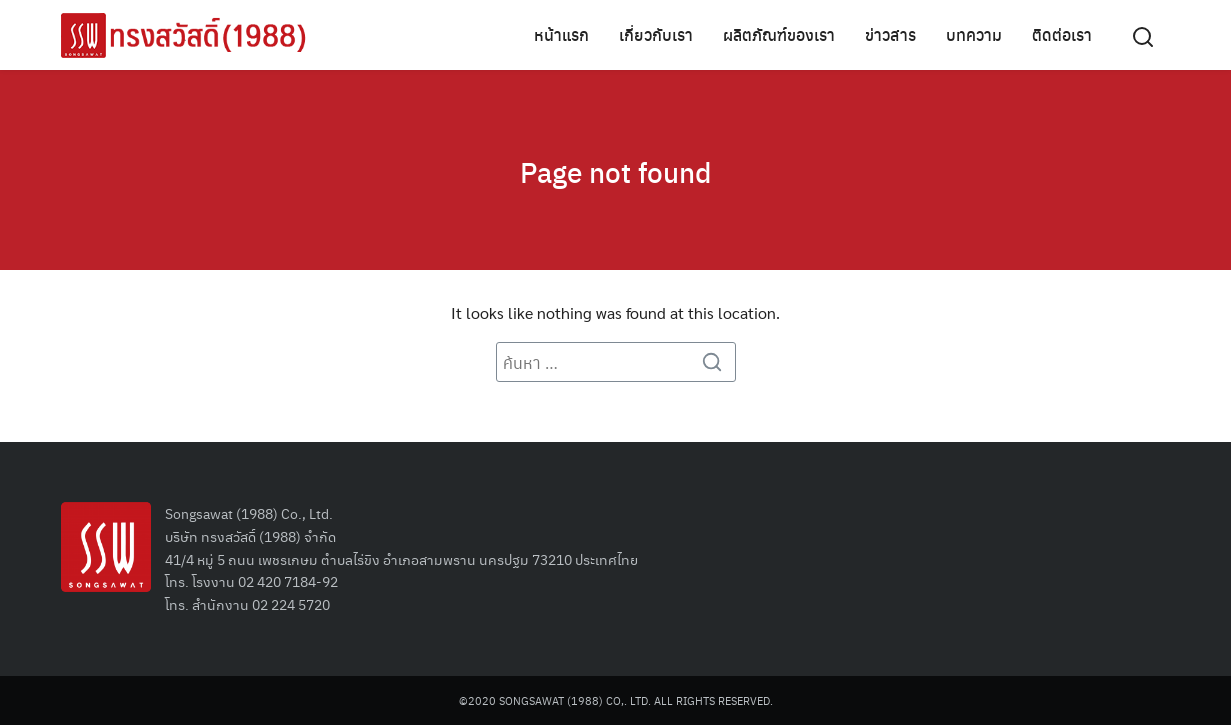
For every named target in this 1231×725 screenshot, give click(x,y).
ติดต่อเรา (1062, 34)
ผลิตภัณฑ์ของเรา (779, 34)
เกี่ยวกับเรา (656, 34)
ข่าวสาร (890, 34)
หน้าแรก (561, 34)
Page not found (616, 170)
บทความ (974, 34)
